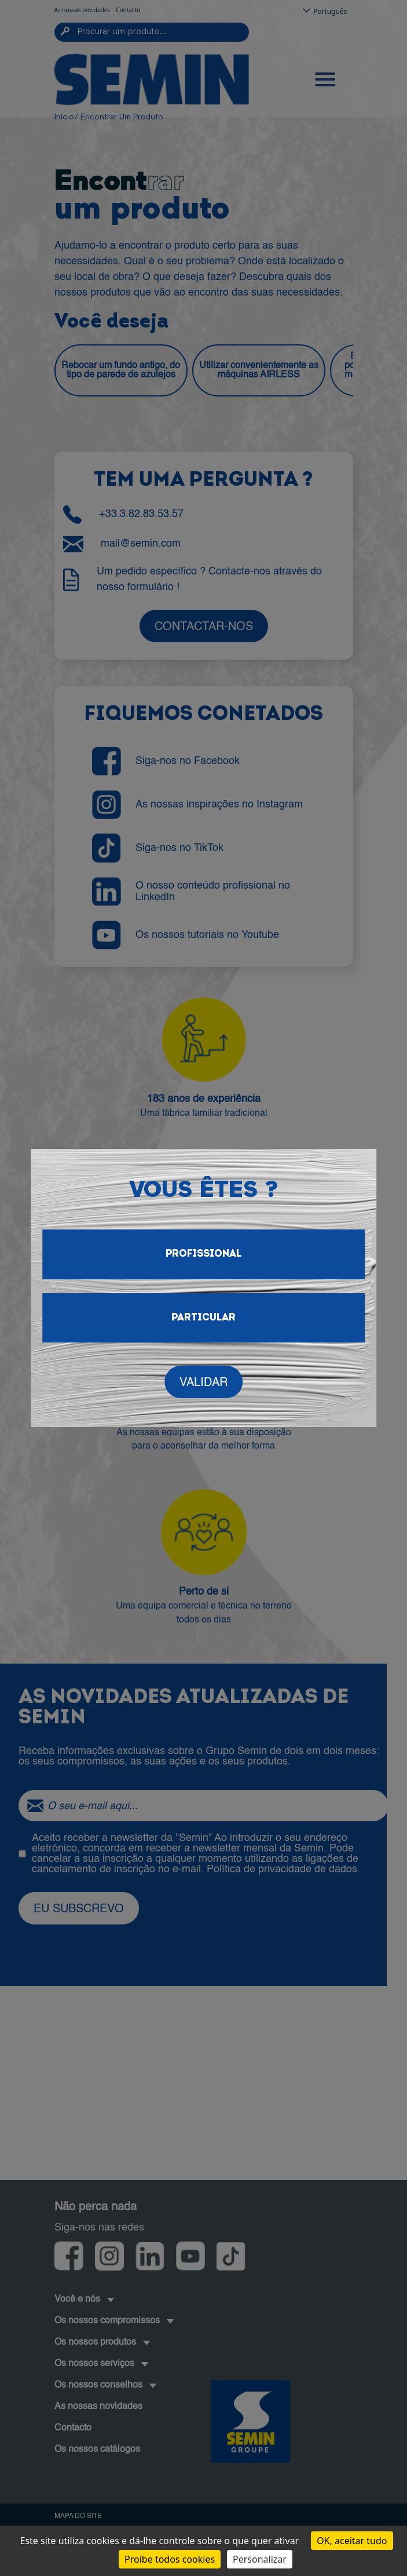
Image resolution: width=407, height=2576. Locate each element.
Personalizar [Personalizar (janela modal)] (260, 2559)
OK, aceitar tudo (352, 2540)
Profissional (203, 1254)
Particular (203, 1318)
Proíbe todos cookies (169, 2559)
